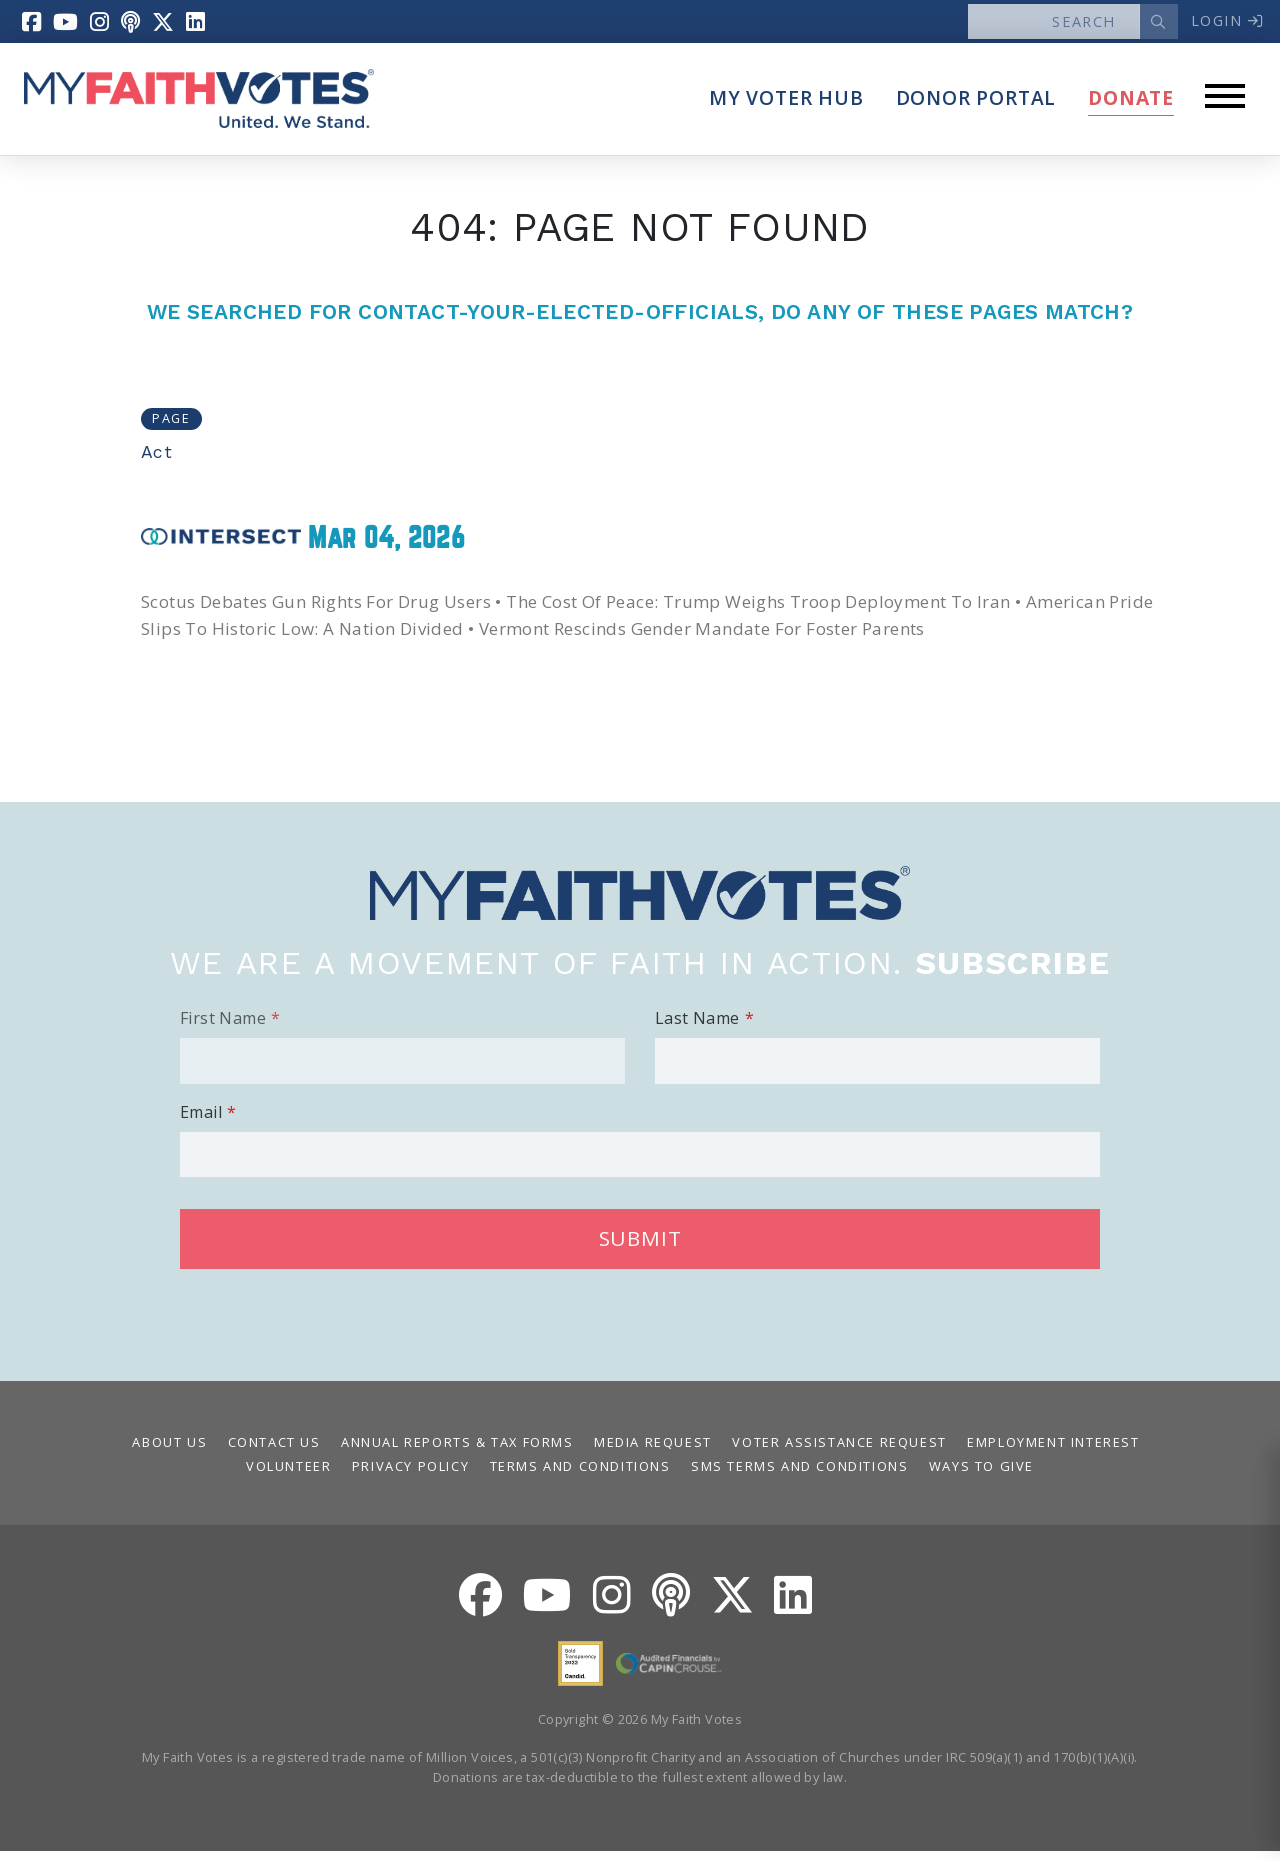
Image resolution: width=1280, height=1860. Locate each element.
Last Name (697, 1028)
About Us (169, 1451)
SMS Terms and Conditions (799, 1475)
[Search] (1043, 26)
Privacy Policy (410, 1475)
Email (201, 1121)
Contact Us (274, 1451)
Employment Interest (1053, 1451)
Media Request (653, 1451)
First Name (223, 1028)
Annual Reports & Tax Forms (457, 1451)
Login (1219, 24)
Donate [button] (1131, 107)
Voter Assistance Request (839, 1451)
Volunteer (288, 1475)
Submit (640, 1247)
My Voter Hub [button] (786, 107)
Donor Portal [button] (976, 107)
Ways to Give (981, 1475)
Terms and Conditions (580, 1475)
